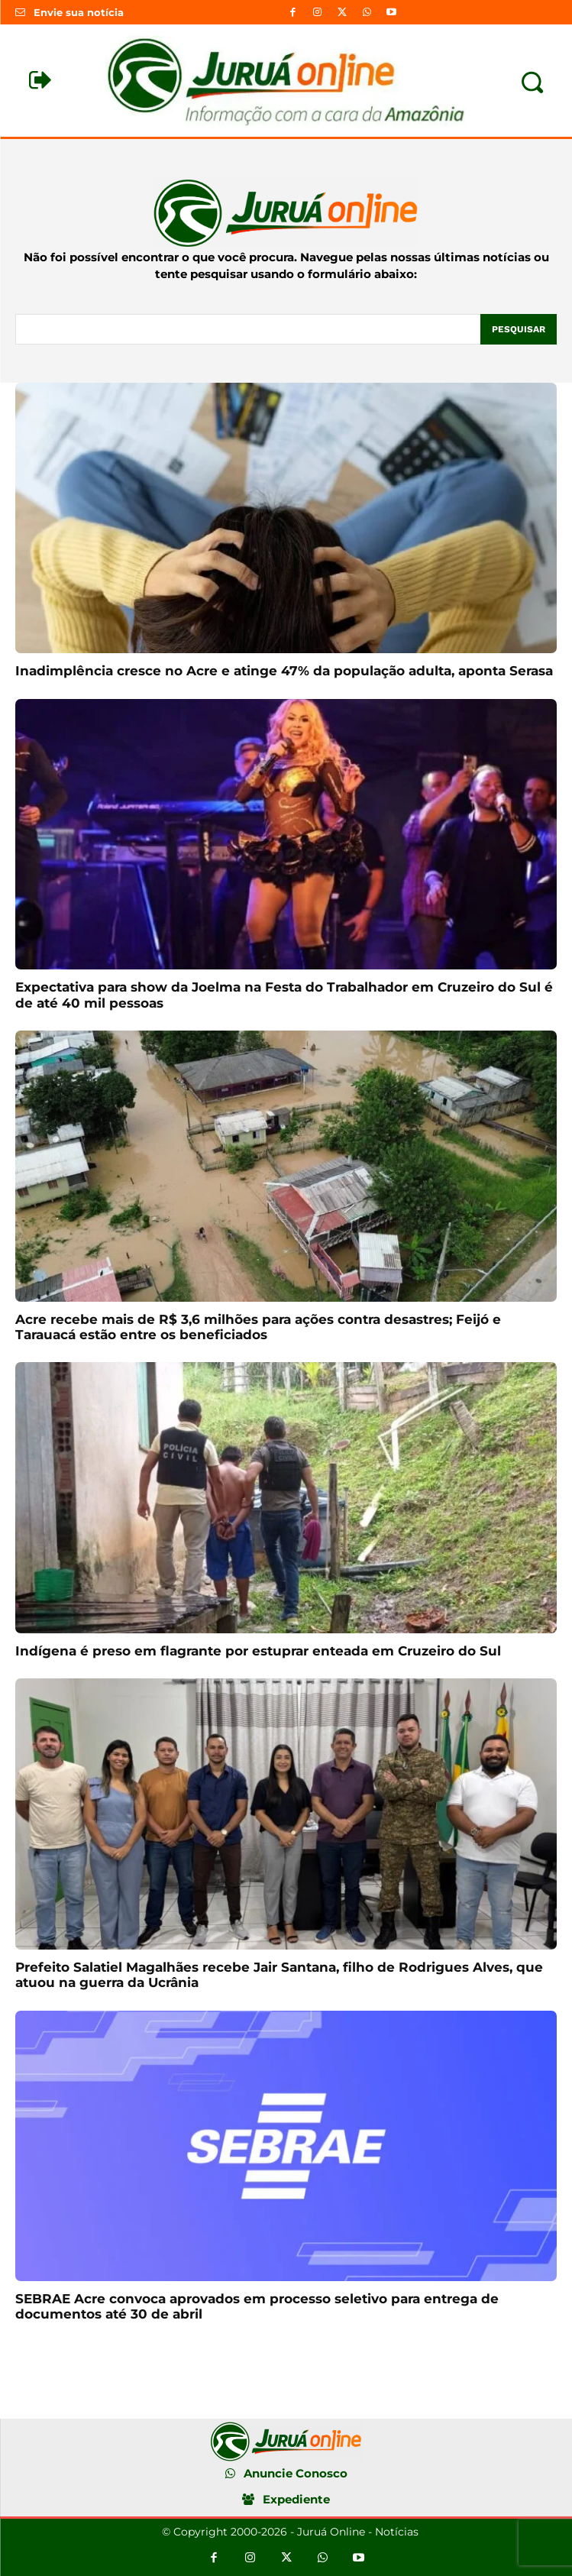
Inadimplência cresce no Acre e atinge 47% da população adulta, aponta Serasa (284, 670)
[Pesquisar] (518, 329)
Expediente (296, 2499)
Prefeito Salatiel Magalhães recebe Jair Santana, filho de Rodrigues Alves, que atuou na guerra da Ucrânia (279, 1975)
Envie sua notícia (79, 12)
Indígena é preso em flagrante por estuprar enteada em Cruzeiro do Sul (258, 1651)
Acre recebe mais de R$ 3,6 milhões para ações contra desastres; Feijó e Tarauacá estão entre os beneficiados (258, 1327)
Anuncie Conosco (295, 2473)
